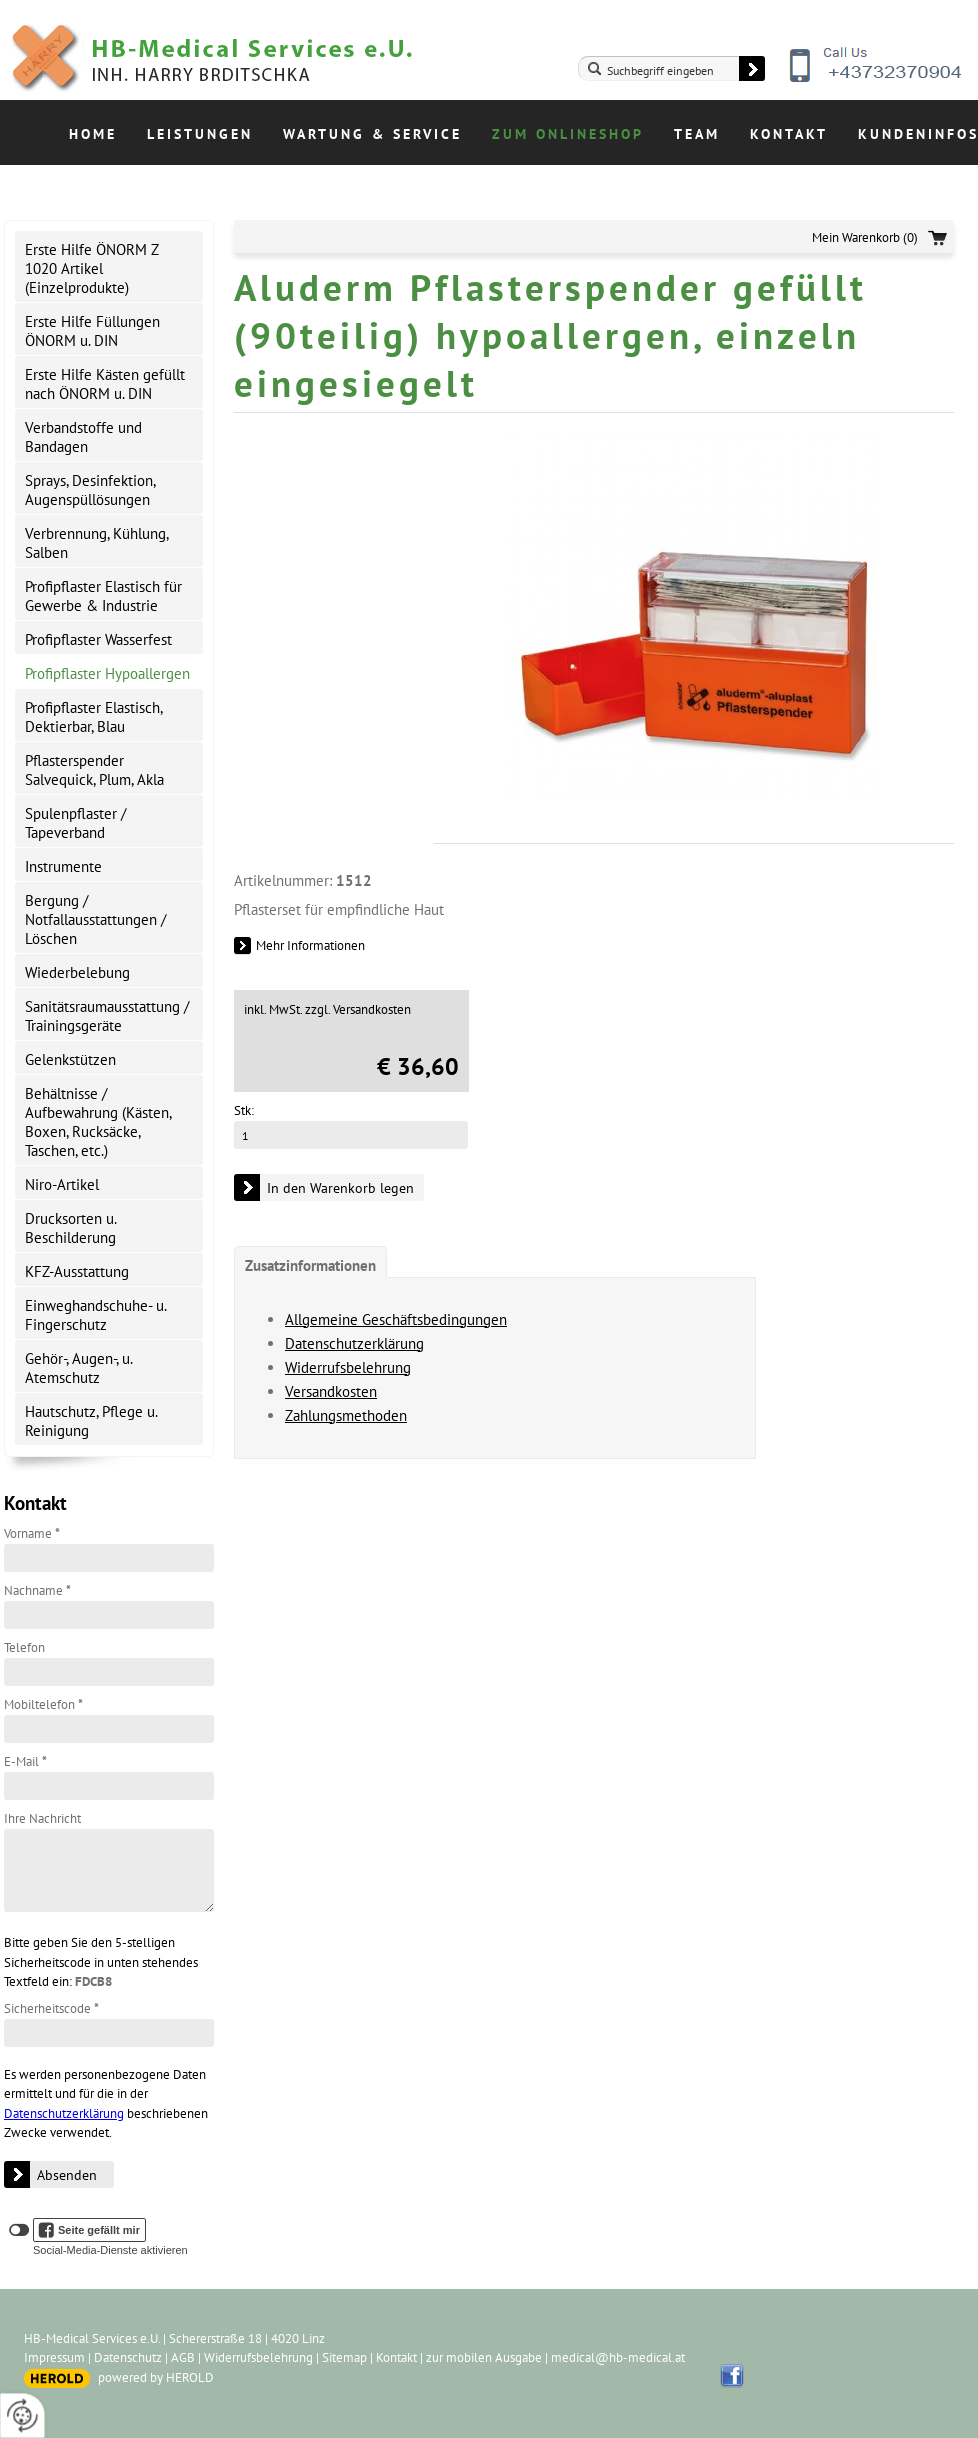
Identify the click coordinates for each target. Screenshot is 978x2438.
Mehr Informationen (310, 945)
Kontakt (789, 134)
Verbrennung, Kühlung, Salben (97, 543)
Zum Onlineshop (568, 134)
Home (93, 134)
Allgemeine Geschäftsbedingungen (396, 1319)
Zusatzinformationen (310, 1265)
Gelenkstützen (70, 1059)
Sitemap (344, 2357)
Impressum (54, 2357)
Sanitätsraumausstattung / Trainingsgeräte (107, 1016)
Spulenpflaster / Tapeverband (75, 823)
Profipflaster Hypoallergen (107, 673)
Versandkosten (331, 1391)
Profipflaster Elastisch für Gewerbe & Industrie (103, 596)
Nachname (37, 1590)
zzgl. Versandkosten (358, 1009)
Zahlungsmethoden (346, 1415)
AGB (183, 2357)
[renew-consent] (22, 2415)
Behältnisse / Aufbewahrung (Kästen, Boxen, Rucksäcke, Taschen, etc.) (98, 1122)
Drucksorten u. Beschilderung (71, 1228)
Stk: (244, 1110)
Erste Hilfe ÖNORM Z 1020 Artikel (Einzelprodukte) (92, 268)
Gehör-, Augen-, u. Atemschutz (79, 1368)
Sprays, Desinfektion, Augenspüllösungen (90, 490)
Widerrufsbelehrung (348, 1367)
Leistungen (200, 134)
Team (697, 134)
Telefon (24, 1647)
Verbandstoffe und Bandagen (83, 437)
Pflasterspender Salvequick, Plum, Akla (94, 770)
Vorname (32, 1533)
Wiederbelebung (77, 972)
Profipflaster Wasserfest (98, 639)
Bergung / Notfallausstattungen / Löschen (95, 919)
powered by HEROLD (156, 2377)
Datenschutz (128, 2357)
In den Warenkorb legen (340, 1188)
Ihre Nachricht (42, 1818)
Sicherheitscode (51, 2008)
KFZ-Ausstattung (77, 1271)
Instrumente (63, 866)
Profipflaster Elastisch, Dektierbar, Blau (94, 717)
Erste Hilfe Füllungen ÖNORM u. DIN (92, 331)
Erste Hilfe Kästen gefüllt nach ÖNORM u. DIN (105, 384)
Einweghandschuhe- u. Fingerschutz (96, 1315)
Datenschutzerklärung (64, 2113)
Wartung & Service (372, 134)
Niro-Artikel (62, 1184)
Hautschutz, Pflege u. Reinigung (91, 1421)
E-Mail (25, 1761)
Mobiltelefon (43, 1704)
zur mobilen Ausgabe (484, 2357)
